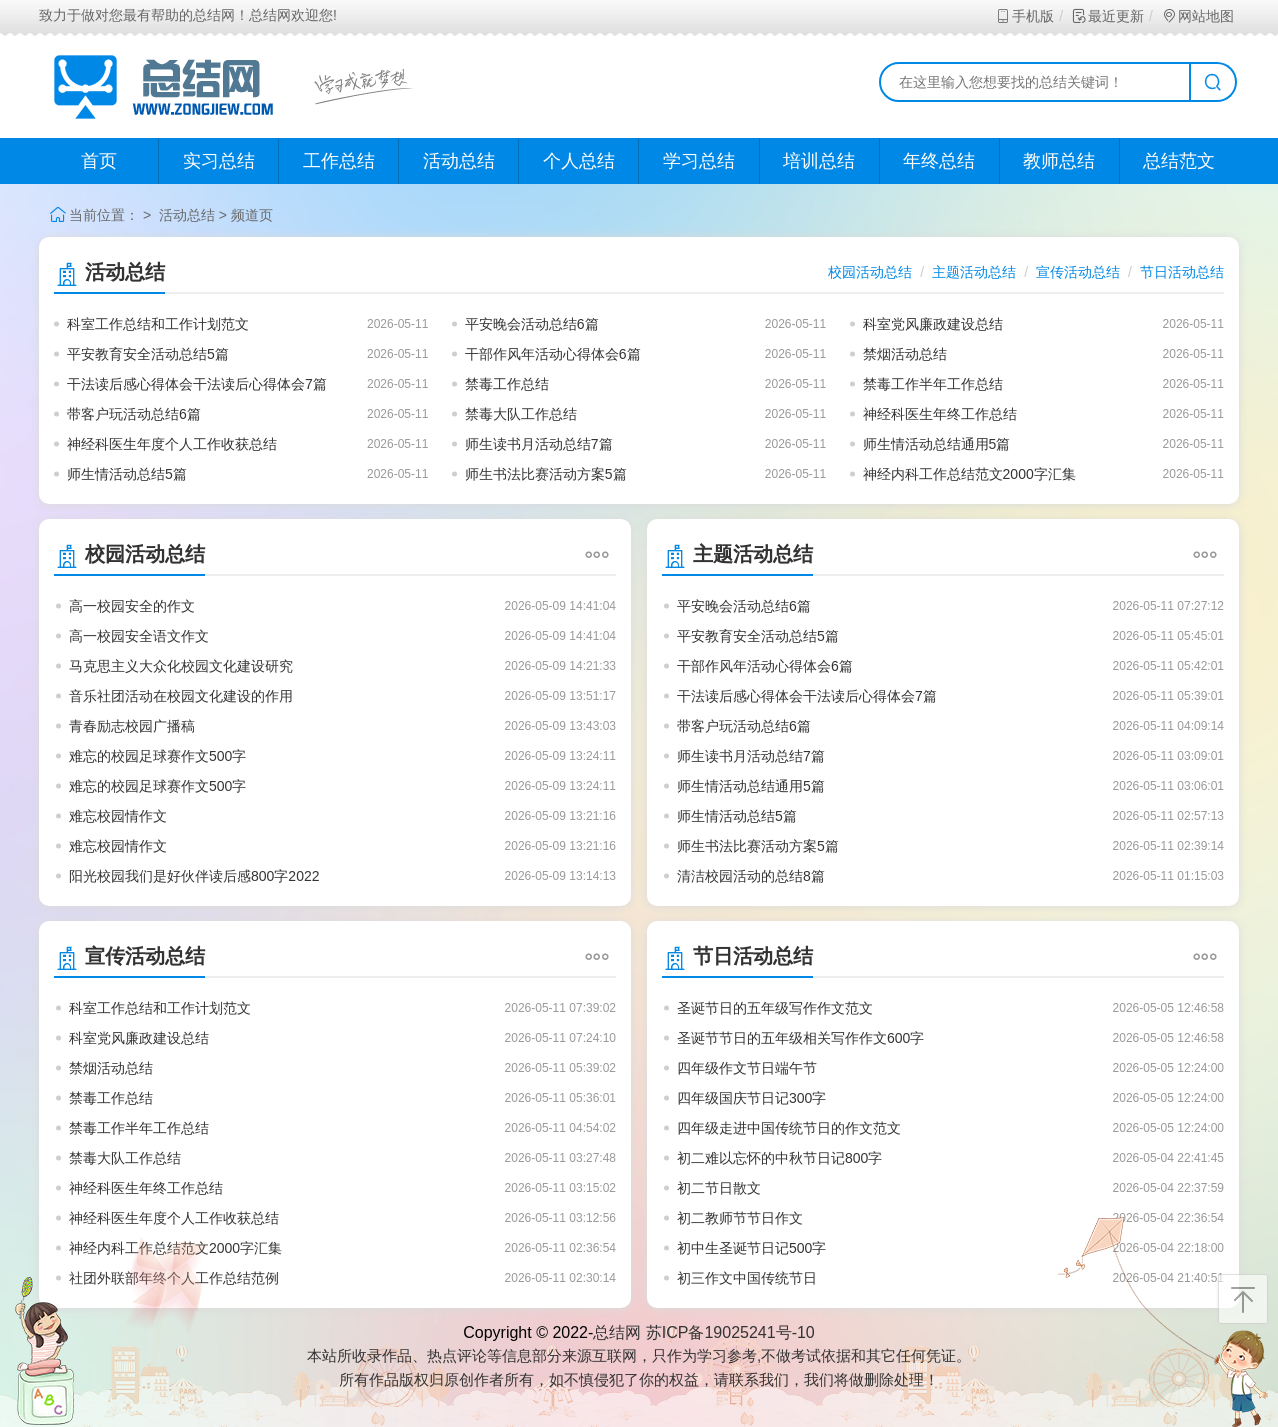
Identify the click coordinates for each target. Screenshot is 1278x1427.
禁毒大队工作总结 (521, 414)
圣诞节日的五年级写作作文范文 (775, 1008)
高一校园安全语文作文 (139, 636)
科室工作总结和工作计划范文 (158, 324)
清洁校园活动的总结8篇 (751, 876)
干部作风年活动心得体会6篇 (553, 354)
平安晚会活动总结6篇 (532, 324)
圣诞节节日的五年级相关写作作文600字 (800, 1038)
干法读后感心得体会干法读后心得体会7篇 (197, 384)
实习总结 (219, 161)
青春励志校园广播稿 (132, 726)
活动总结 (459, 161)
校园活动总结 (870, 272)
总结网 (617, 1332)
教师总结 (1059, 161)
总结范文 (1179, 161)
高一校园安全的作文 (132, 606)
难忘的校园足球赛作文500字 (157, 756)
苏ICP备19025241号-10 (730, 1332)
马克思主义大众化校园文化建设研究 (181, 666)
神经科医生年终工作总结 (940, 414)
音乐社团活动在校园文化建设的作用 (181, 696)
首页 (99, 161)
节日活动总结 (1182, 272)
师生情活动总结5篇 (127, 474)
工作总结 (339, 161)
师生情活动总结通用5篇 (937, 444)
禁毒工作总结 (507, 384)
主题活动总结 (974, 272)
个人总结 (579, 161)
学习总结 (699, 161)
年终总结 (939, 161)
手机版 (1024, 16)
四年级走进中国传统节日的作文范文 (789, 1128)
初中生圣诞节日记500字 (751, 1248)
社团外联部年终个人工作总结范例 (174, 1278)
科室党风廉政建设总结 (933, 324)
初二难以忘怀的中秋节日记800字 (779, 1158)
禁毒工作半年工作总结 (933, 384)
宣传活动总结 (1078, 272)
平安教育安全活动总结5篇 (148, 354)
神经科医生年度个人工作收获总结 (172, 444)
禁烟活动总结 (905, 354)
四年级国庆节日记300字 (751, 1098)
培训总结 (819, 161)
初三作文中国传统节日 (747, 1278)
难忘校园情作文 (118, 816)
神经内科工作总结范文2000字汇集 (969, 474)
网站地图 (1197, 16)
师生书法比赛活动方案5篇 (546, 474)
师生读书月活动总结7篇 (539, 444)
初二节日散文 (719, 1188)
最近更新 (1107, 16)
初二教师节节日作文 (740, 1218)
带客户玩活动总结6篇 (134, 414)
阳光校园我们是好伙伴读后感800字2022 (194, 876)
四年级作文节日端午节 (747, 1068)
